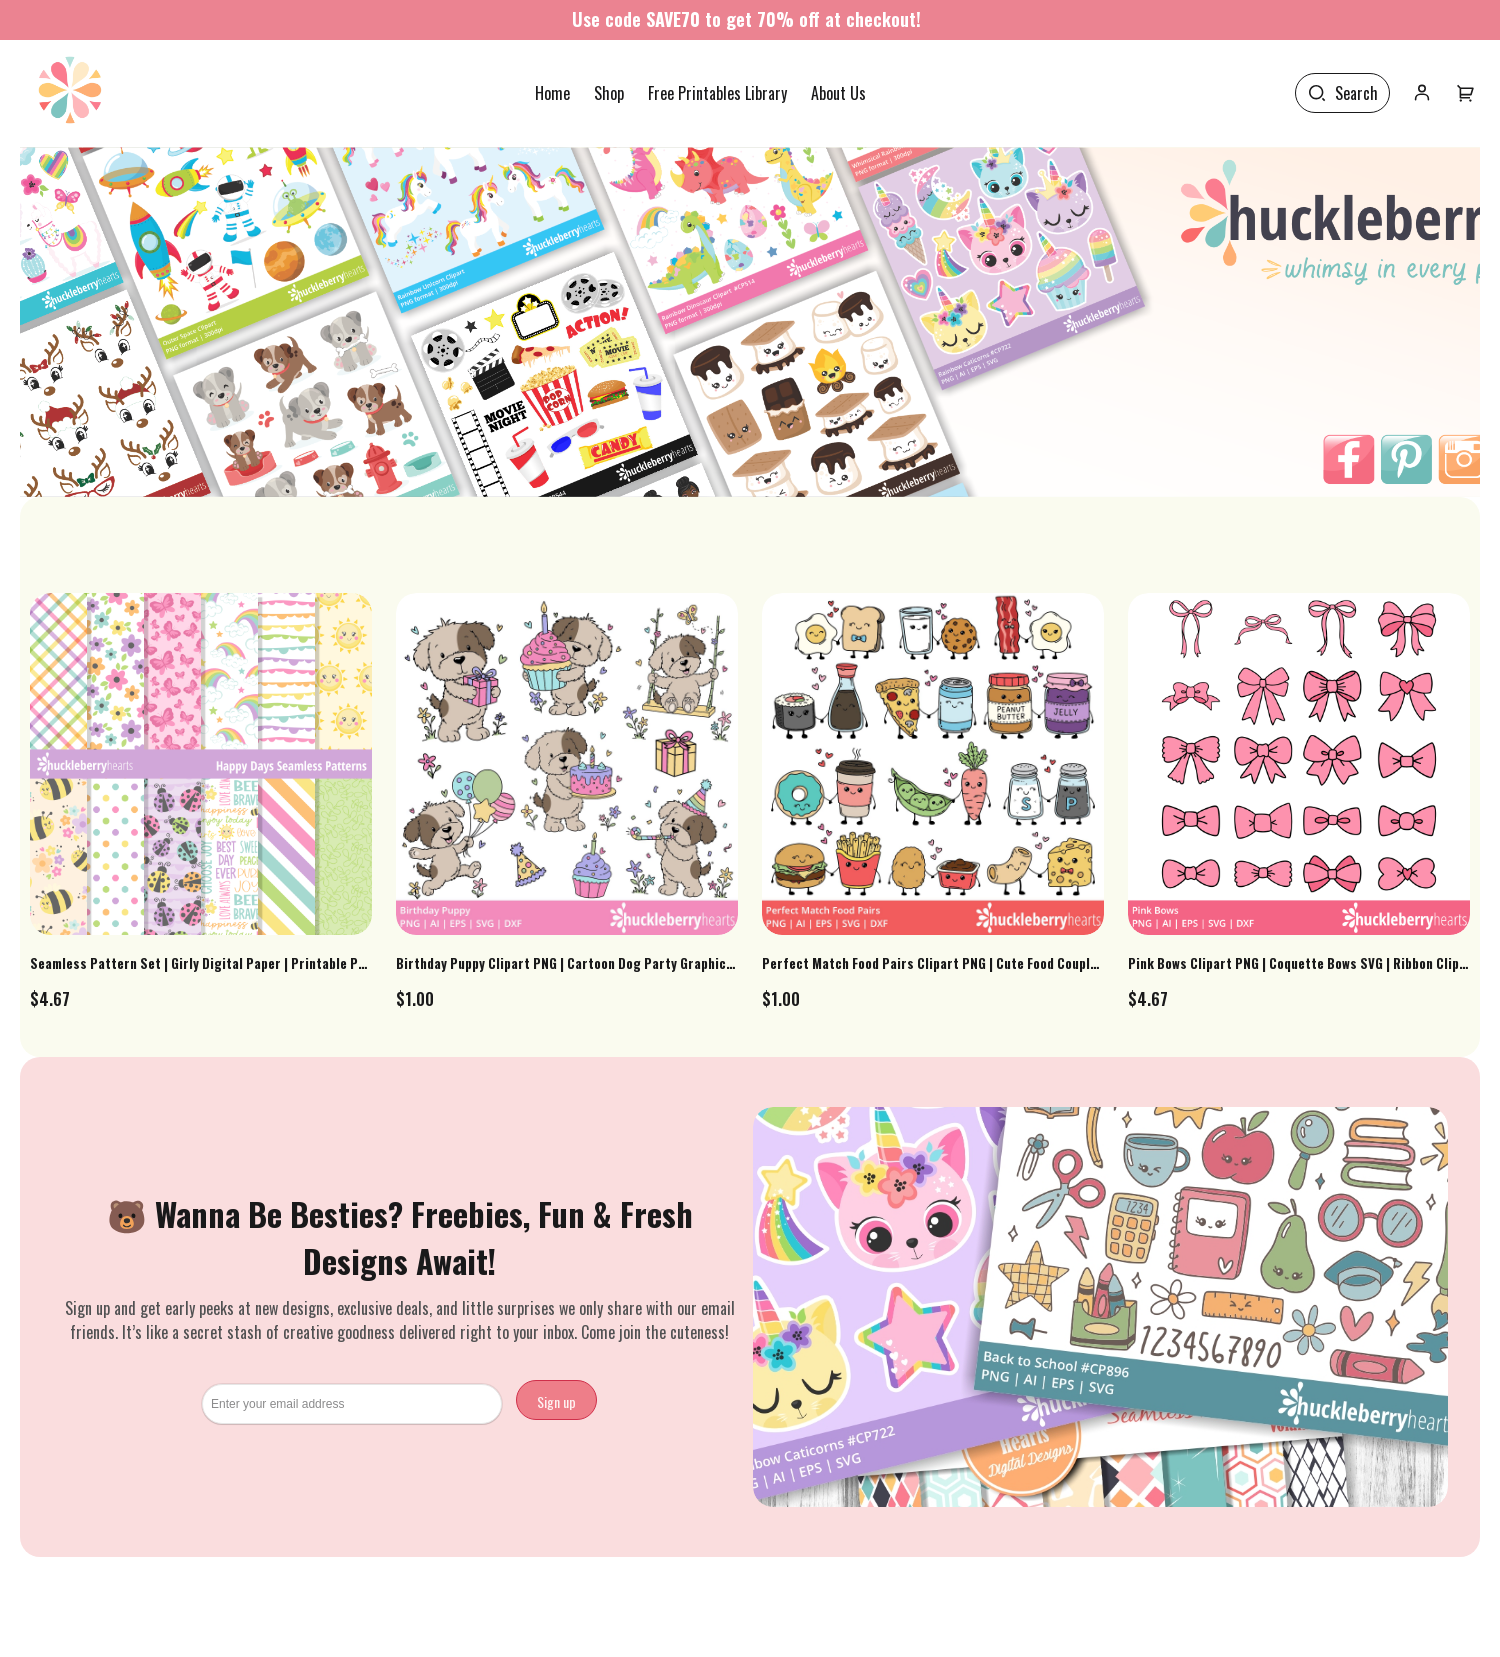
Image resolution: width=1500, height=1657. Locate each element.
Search (1356, 93)
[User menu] (1466, 93)
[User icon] (1422, 93)
